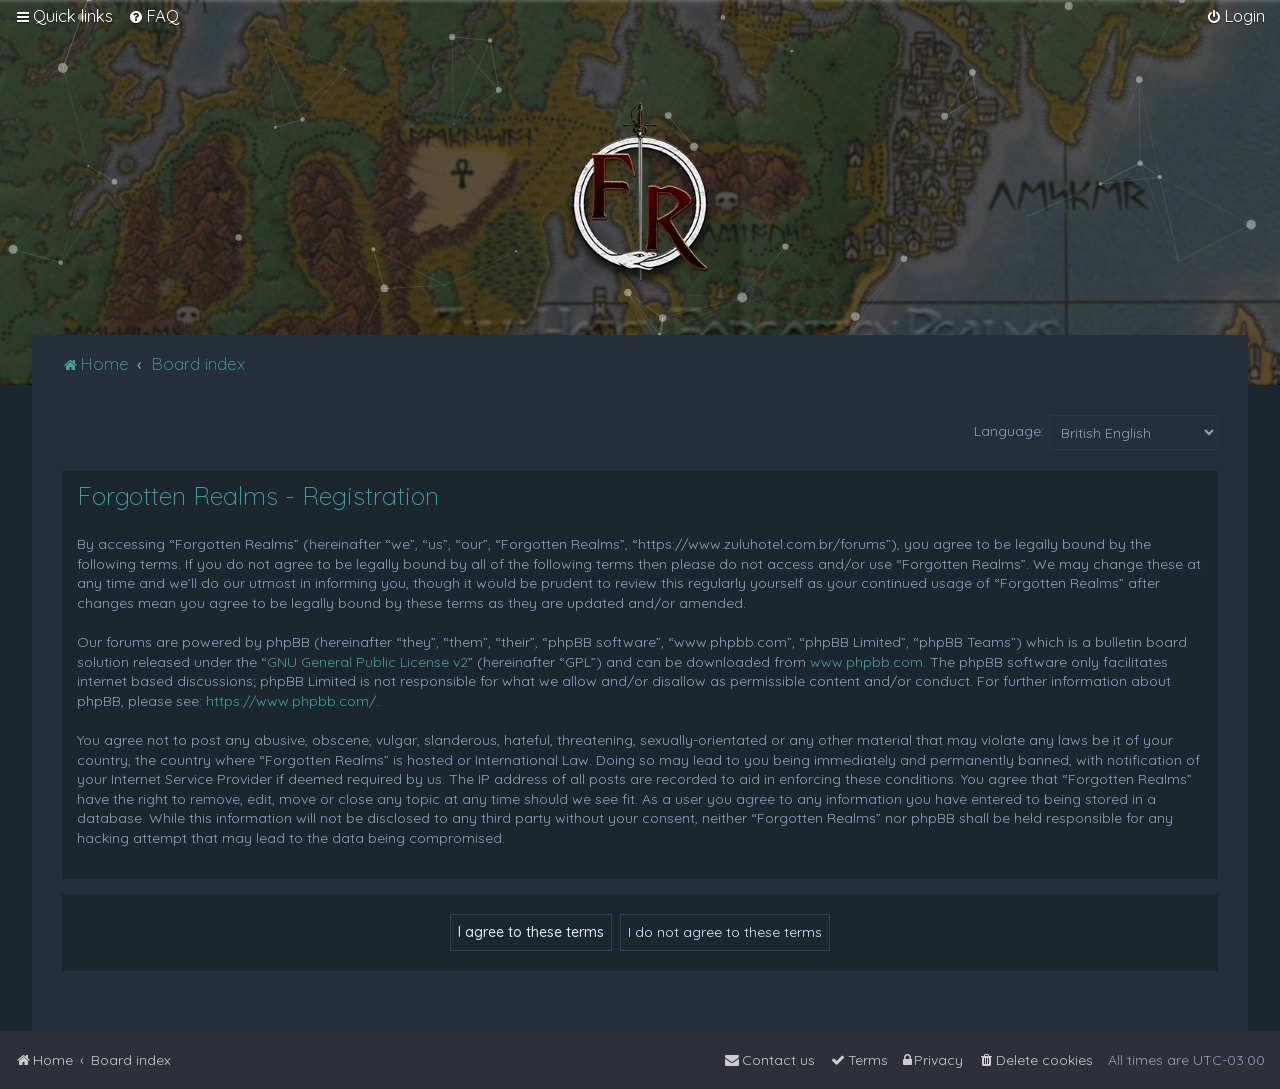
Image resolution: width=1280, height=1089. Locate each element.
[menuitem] (153, 16)
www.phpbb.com (866, 662)
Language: (1009, 431)
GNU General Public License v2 (367, 662)
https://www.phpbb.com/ (291, 701)
